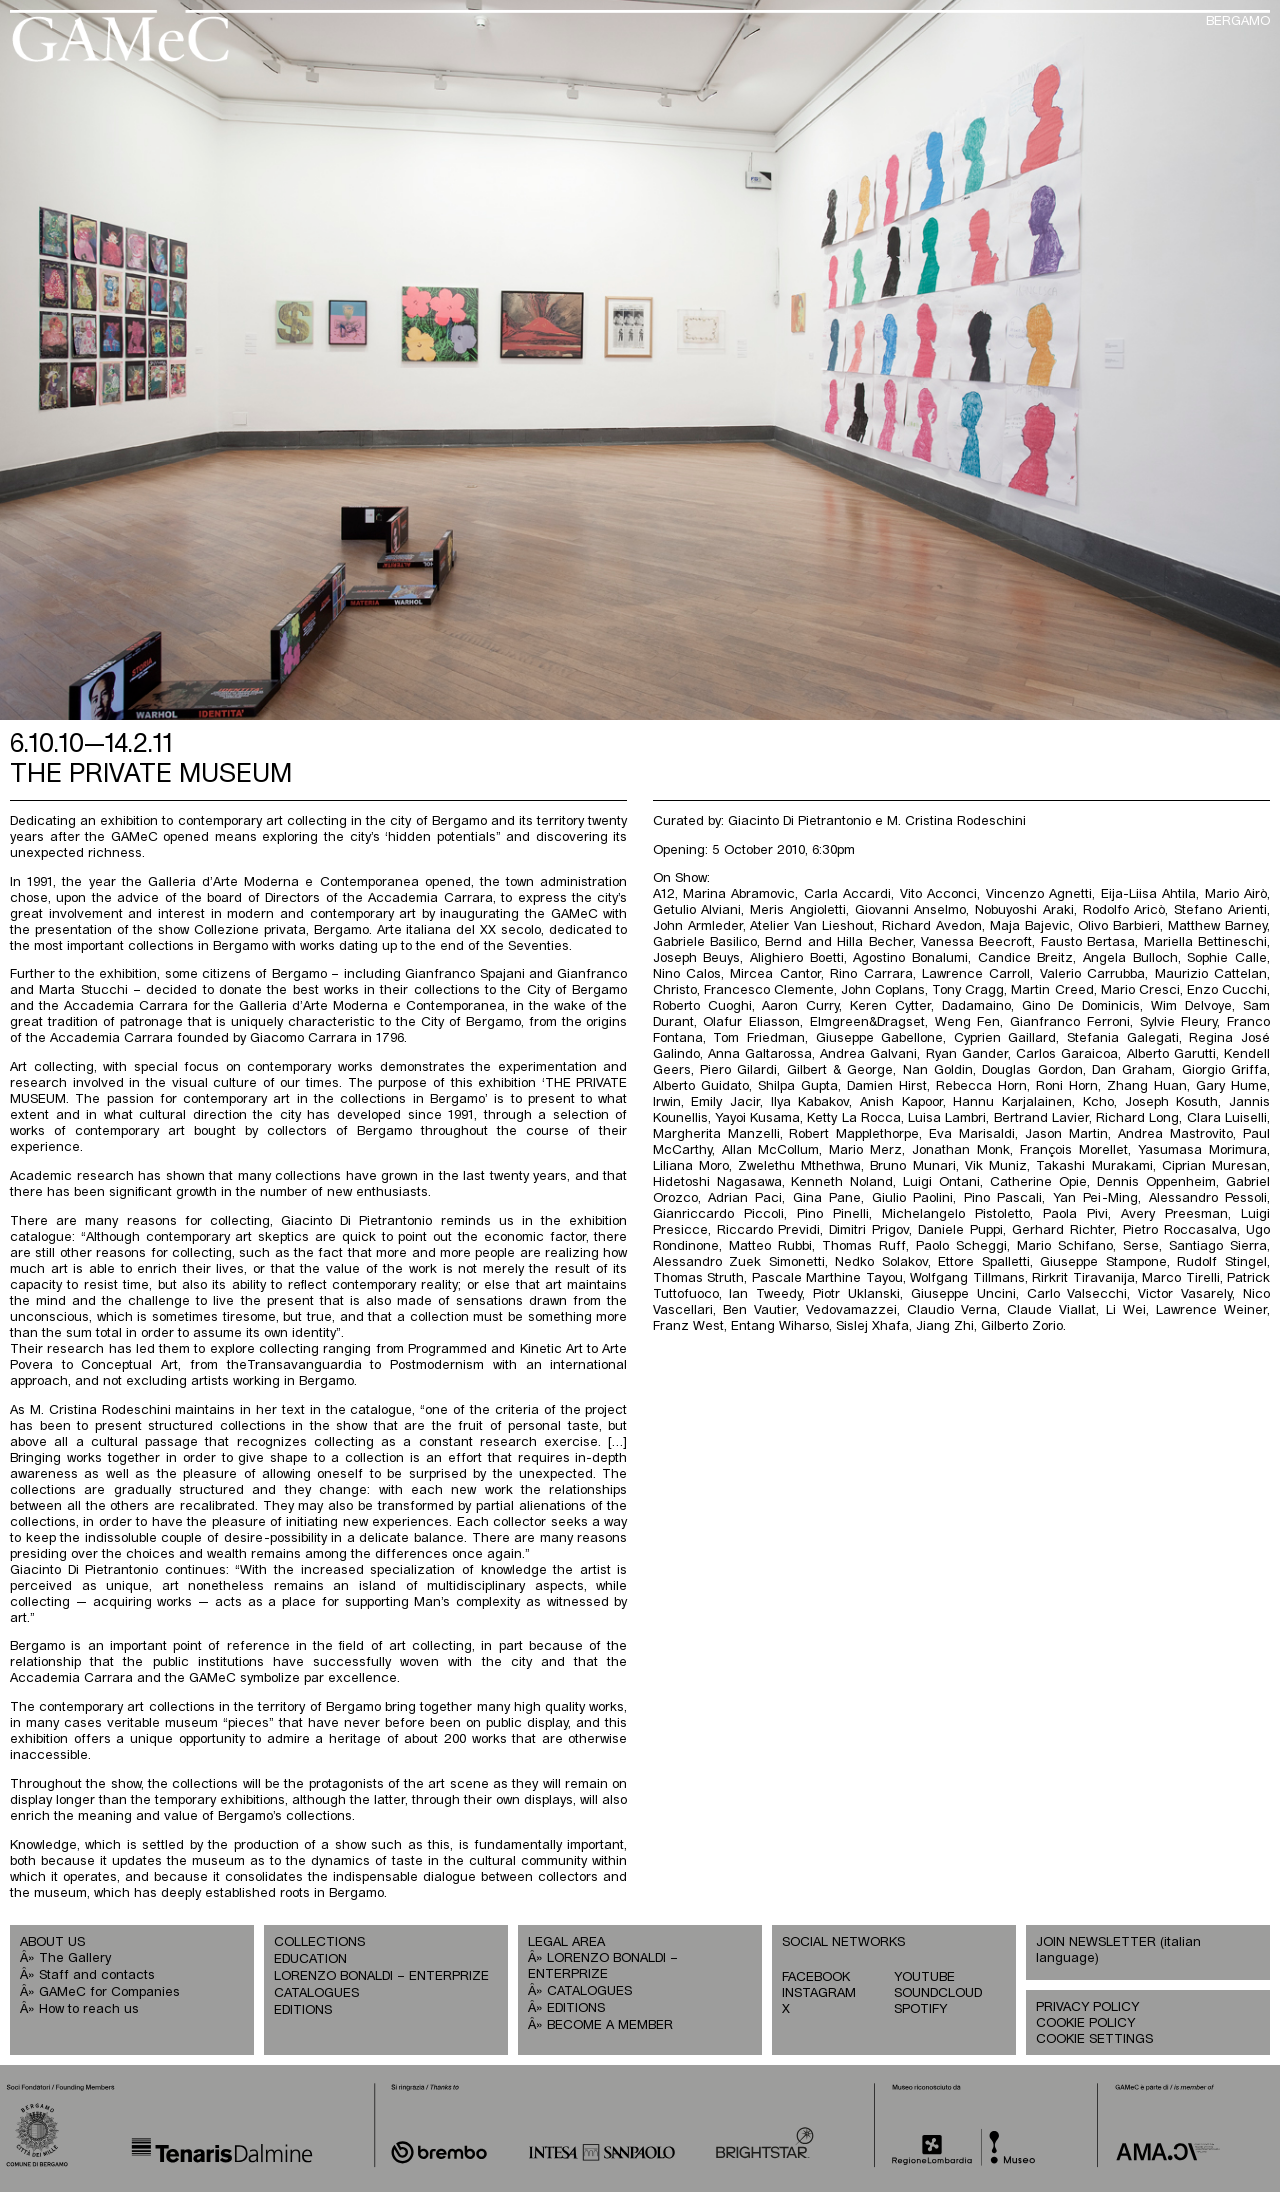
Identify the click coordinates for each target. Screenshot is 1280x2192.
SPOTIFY (920, 2009)
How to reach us (89, 2009)
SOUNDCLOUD (938, 1993)
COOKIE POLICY (1085, 2023)
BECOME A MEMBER (610, 2025)
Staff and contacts (97, 1975)
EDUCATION (310, 1959)
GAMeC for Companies (109, 1992)
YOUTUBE (924, 1977)
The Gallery (75, 1958)
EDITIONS (303, 2010)
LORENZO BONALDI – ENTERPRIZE (381, 1976)
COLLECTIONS (319, 1942)
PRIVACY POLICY (1087, 2007)
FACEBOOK (816, 1977)
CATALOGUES (316, 1993)
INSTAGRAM (819, 1993)
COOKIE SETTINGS (1094, 2039)
